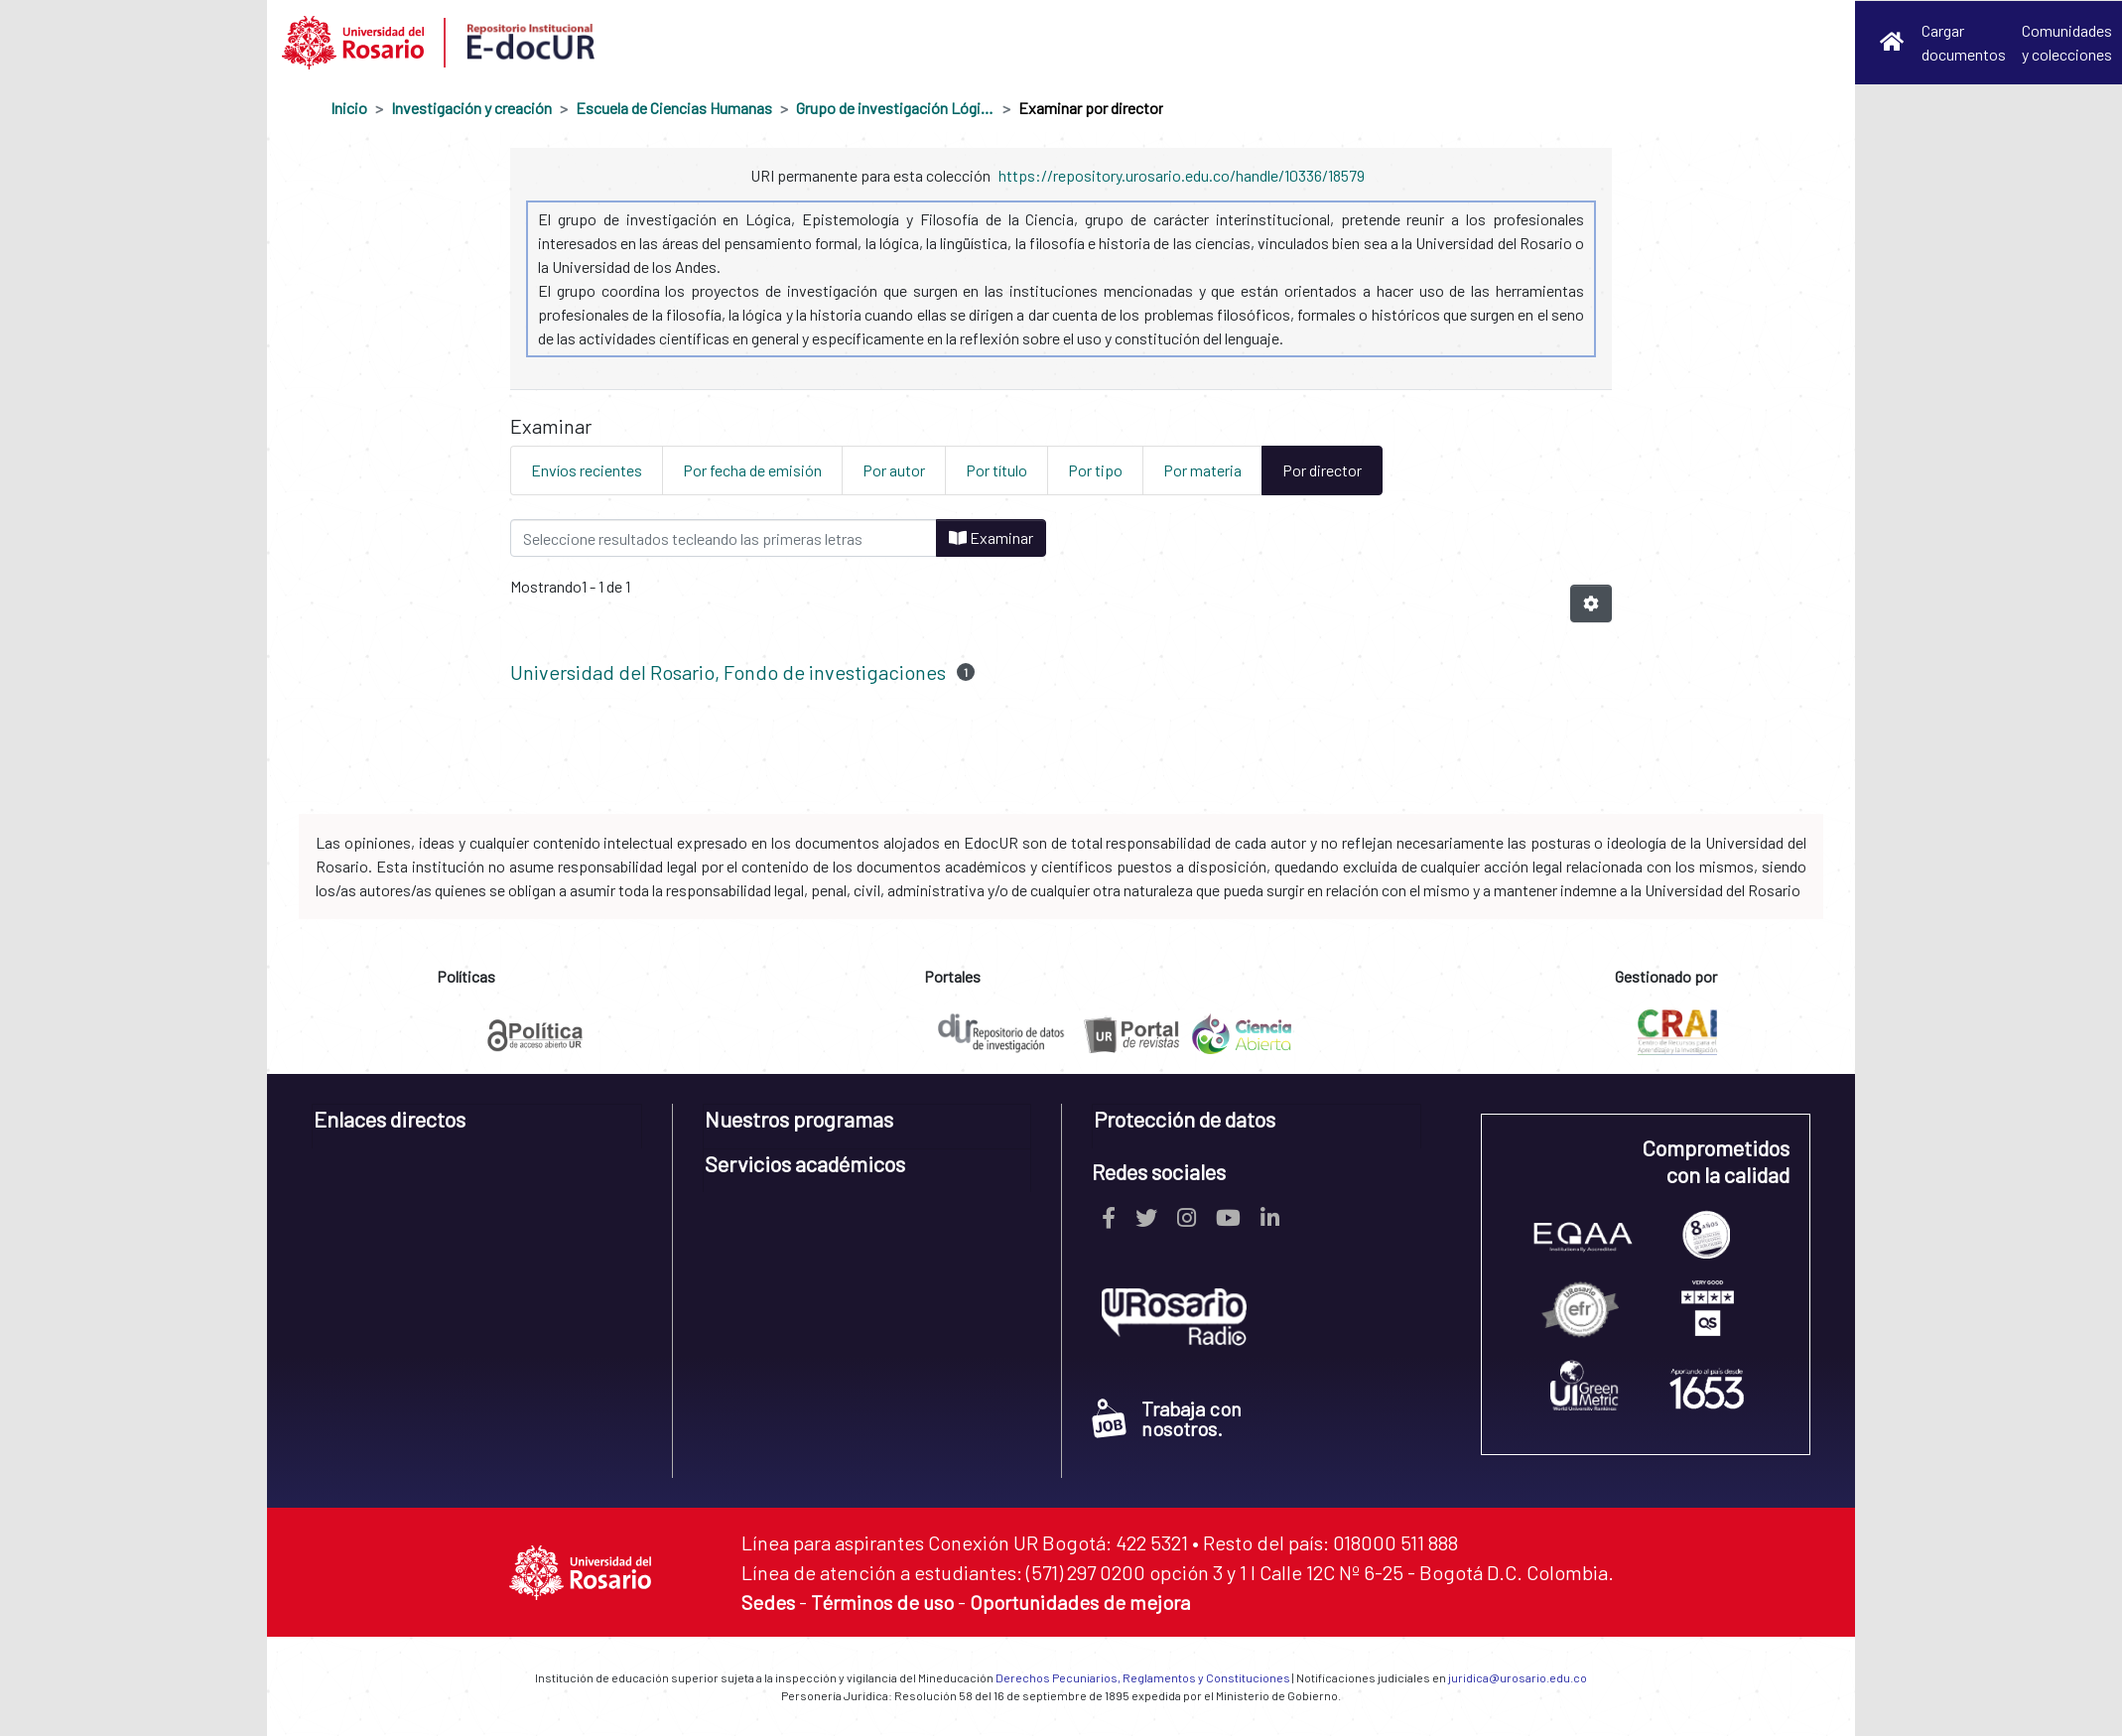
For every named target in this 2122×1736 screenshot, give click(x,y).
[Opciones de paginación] (1591, 603)
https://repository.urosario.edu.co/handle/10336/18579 (1181, 175)
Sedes (768, 1602)
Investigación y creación (471, 107)
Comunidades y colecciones (2067, 42)
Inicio (349, 107)
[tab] (477, 1126)
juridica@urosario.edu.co (1517, 1677)
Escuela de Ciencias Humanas (674, 107)
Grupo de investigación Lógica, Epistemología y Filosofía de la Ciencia (895, 107)
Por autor (893, 470)
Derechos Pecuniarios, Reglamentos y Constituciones (1142, 1677)
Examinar (991, 537)
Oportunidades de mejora (1080, 1602)
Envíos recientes (586, 470)
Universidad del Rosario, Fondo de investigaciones (728, 672)
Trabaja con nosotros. (1167, 1418)
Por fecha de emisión (752, 470)
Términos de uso (882, 1602)
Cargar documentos (1964, 42)
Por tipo (1095, 470)
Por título (996, 470)
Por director (1322, 470)
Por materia (1202, 470)
